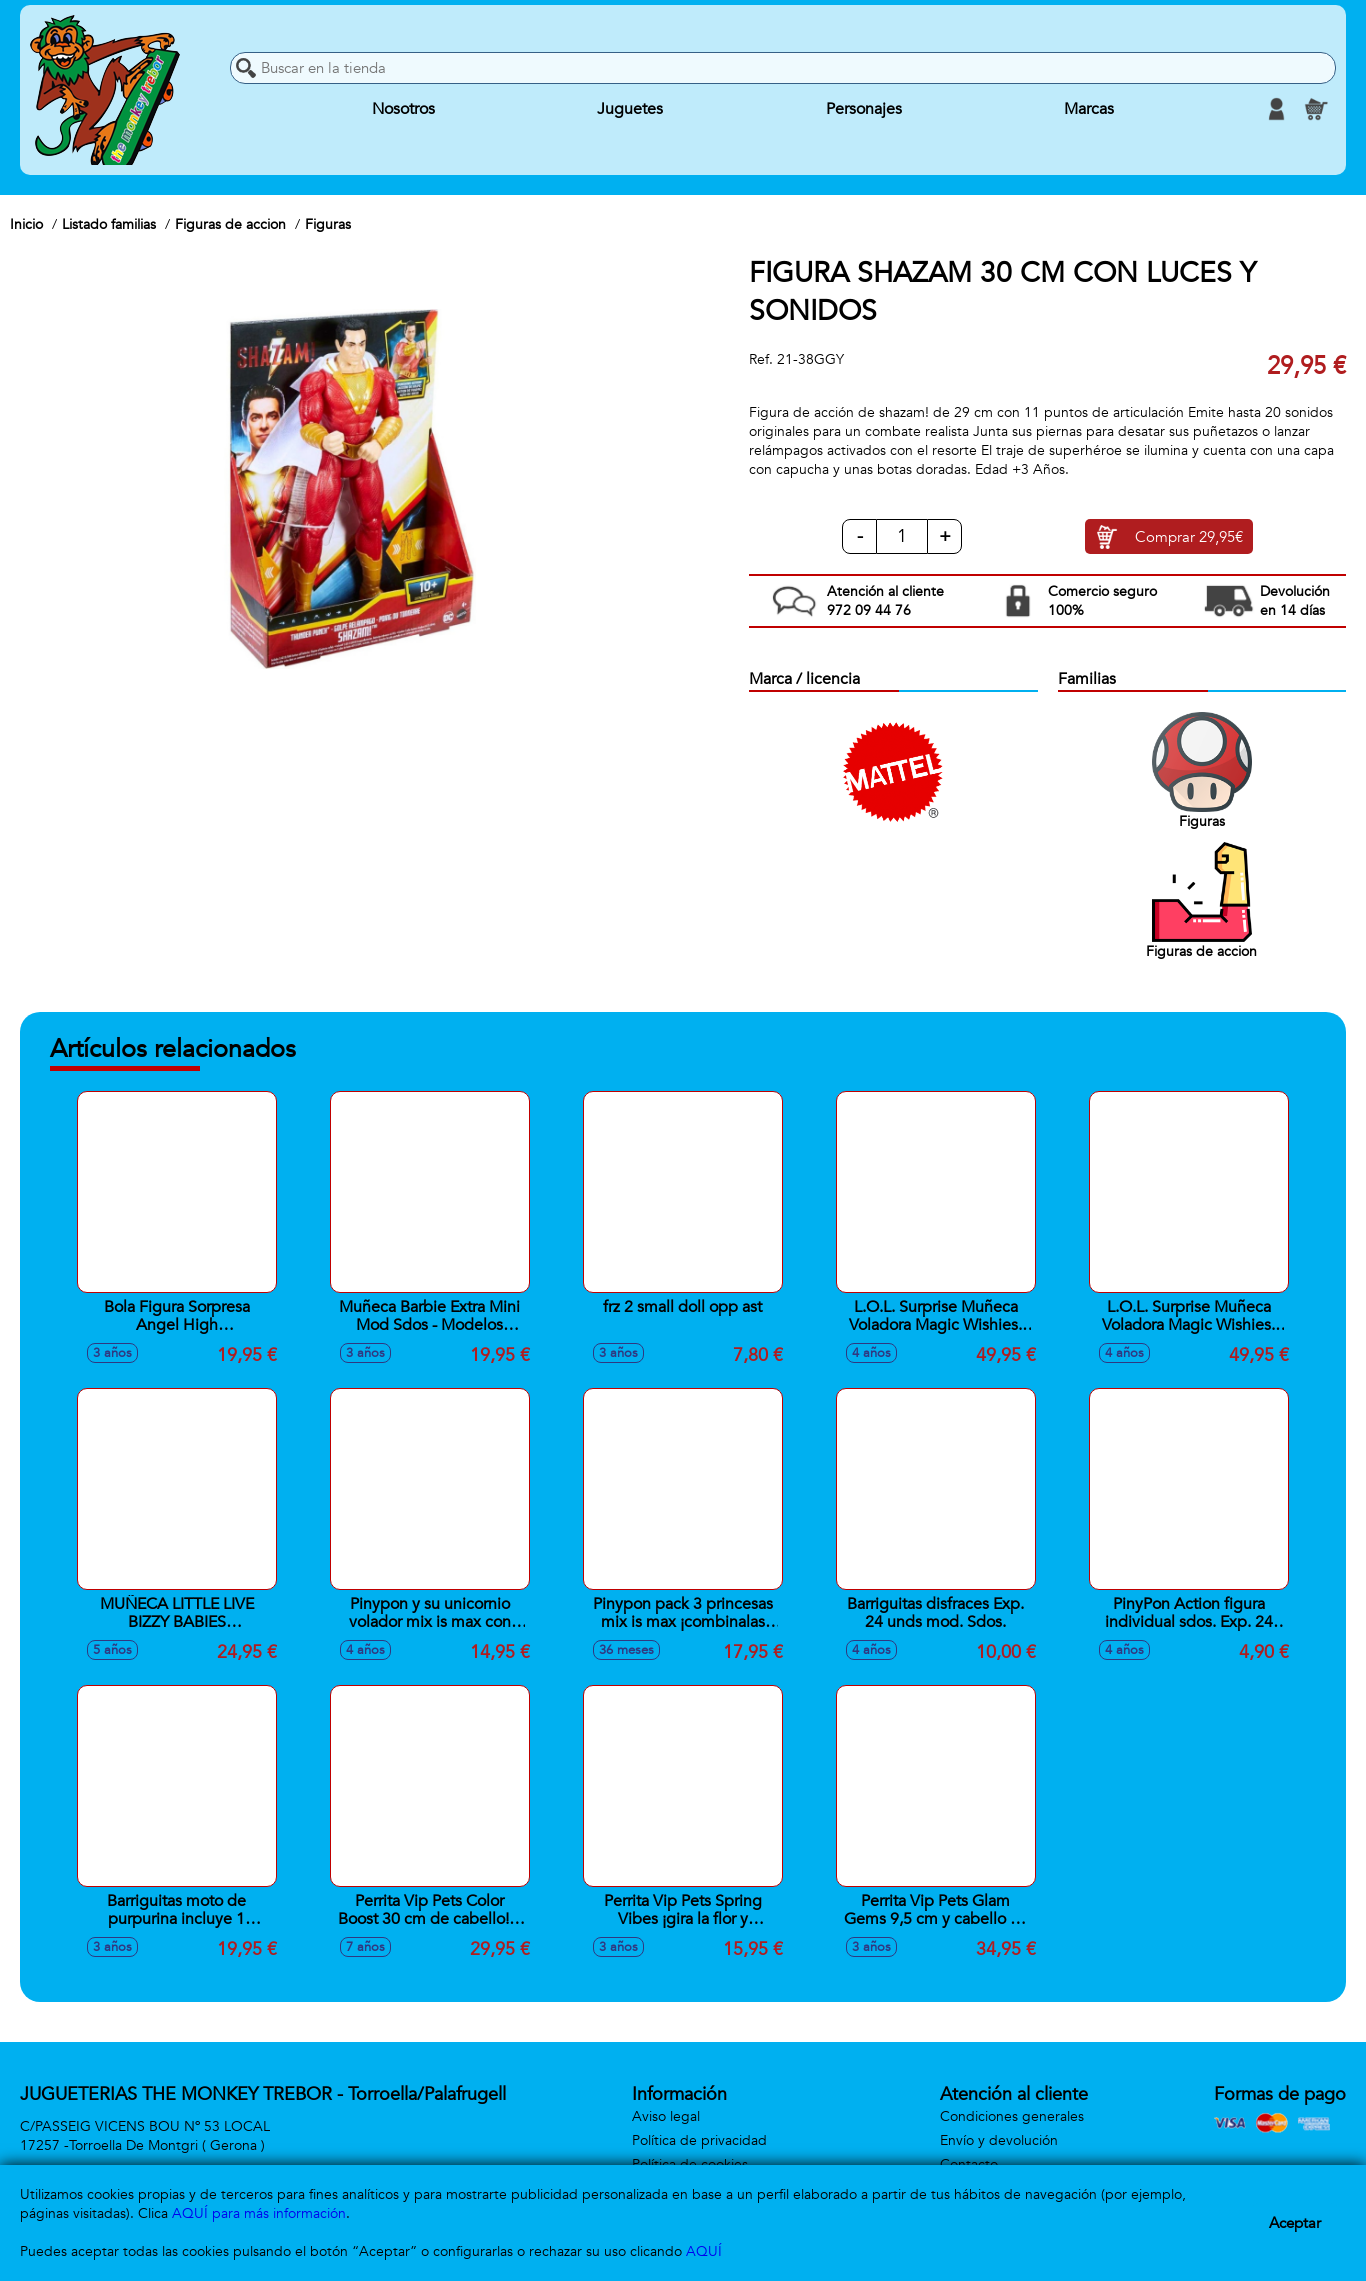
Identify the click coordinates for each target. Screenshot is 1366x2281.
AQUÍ (704, 2251)
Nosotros (403, 109)
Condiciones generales (1012, 2116)
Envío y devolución (999, 2140)
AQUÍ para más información (259, 2213)
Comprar (1189, 537)
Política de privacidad (699, 2140)
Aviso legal (666, 2116)
